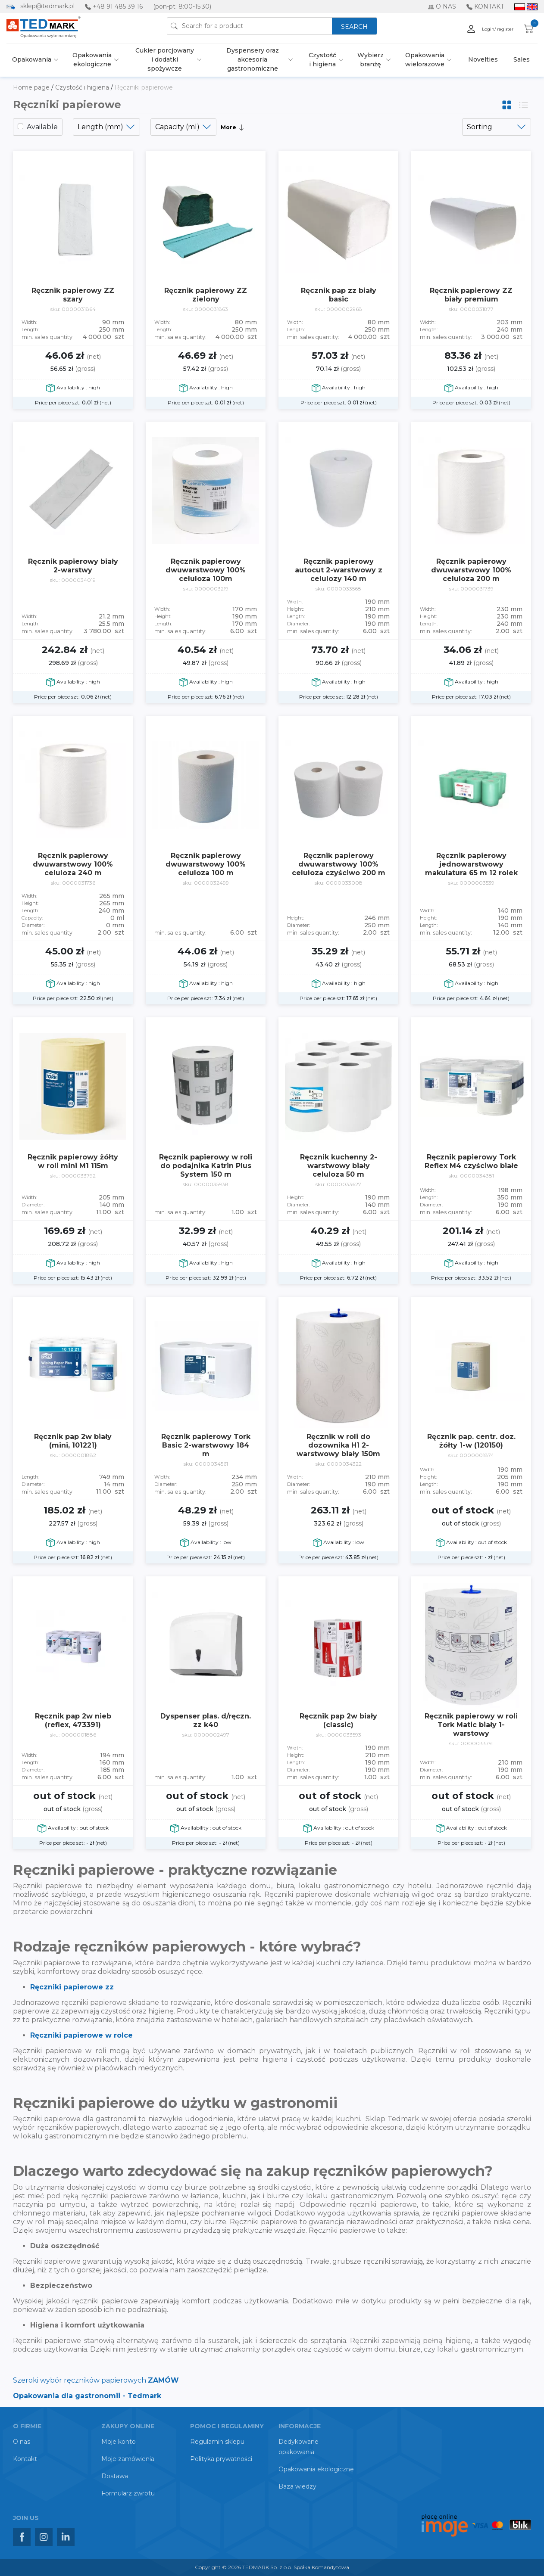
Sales (521, 59)
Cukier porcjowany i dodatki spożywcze (164, 59)
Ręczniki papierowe (144, 87)
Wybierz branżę (370, 59)
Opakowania (31, 59)
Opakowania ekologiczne (92, 59)
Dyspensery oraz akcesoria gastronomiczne (252, 59)
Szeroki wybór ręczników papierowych (96, 2380)
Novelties (483, 59)
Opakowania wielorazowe (424, 59)
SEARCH (354, 27)
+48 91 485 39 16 (118, 6)
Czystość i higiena (322, 59)
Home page (32, 87)
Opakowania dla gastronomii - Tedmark (87, 2396)
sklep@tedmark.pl (47, 6)
